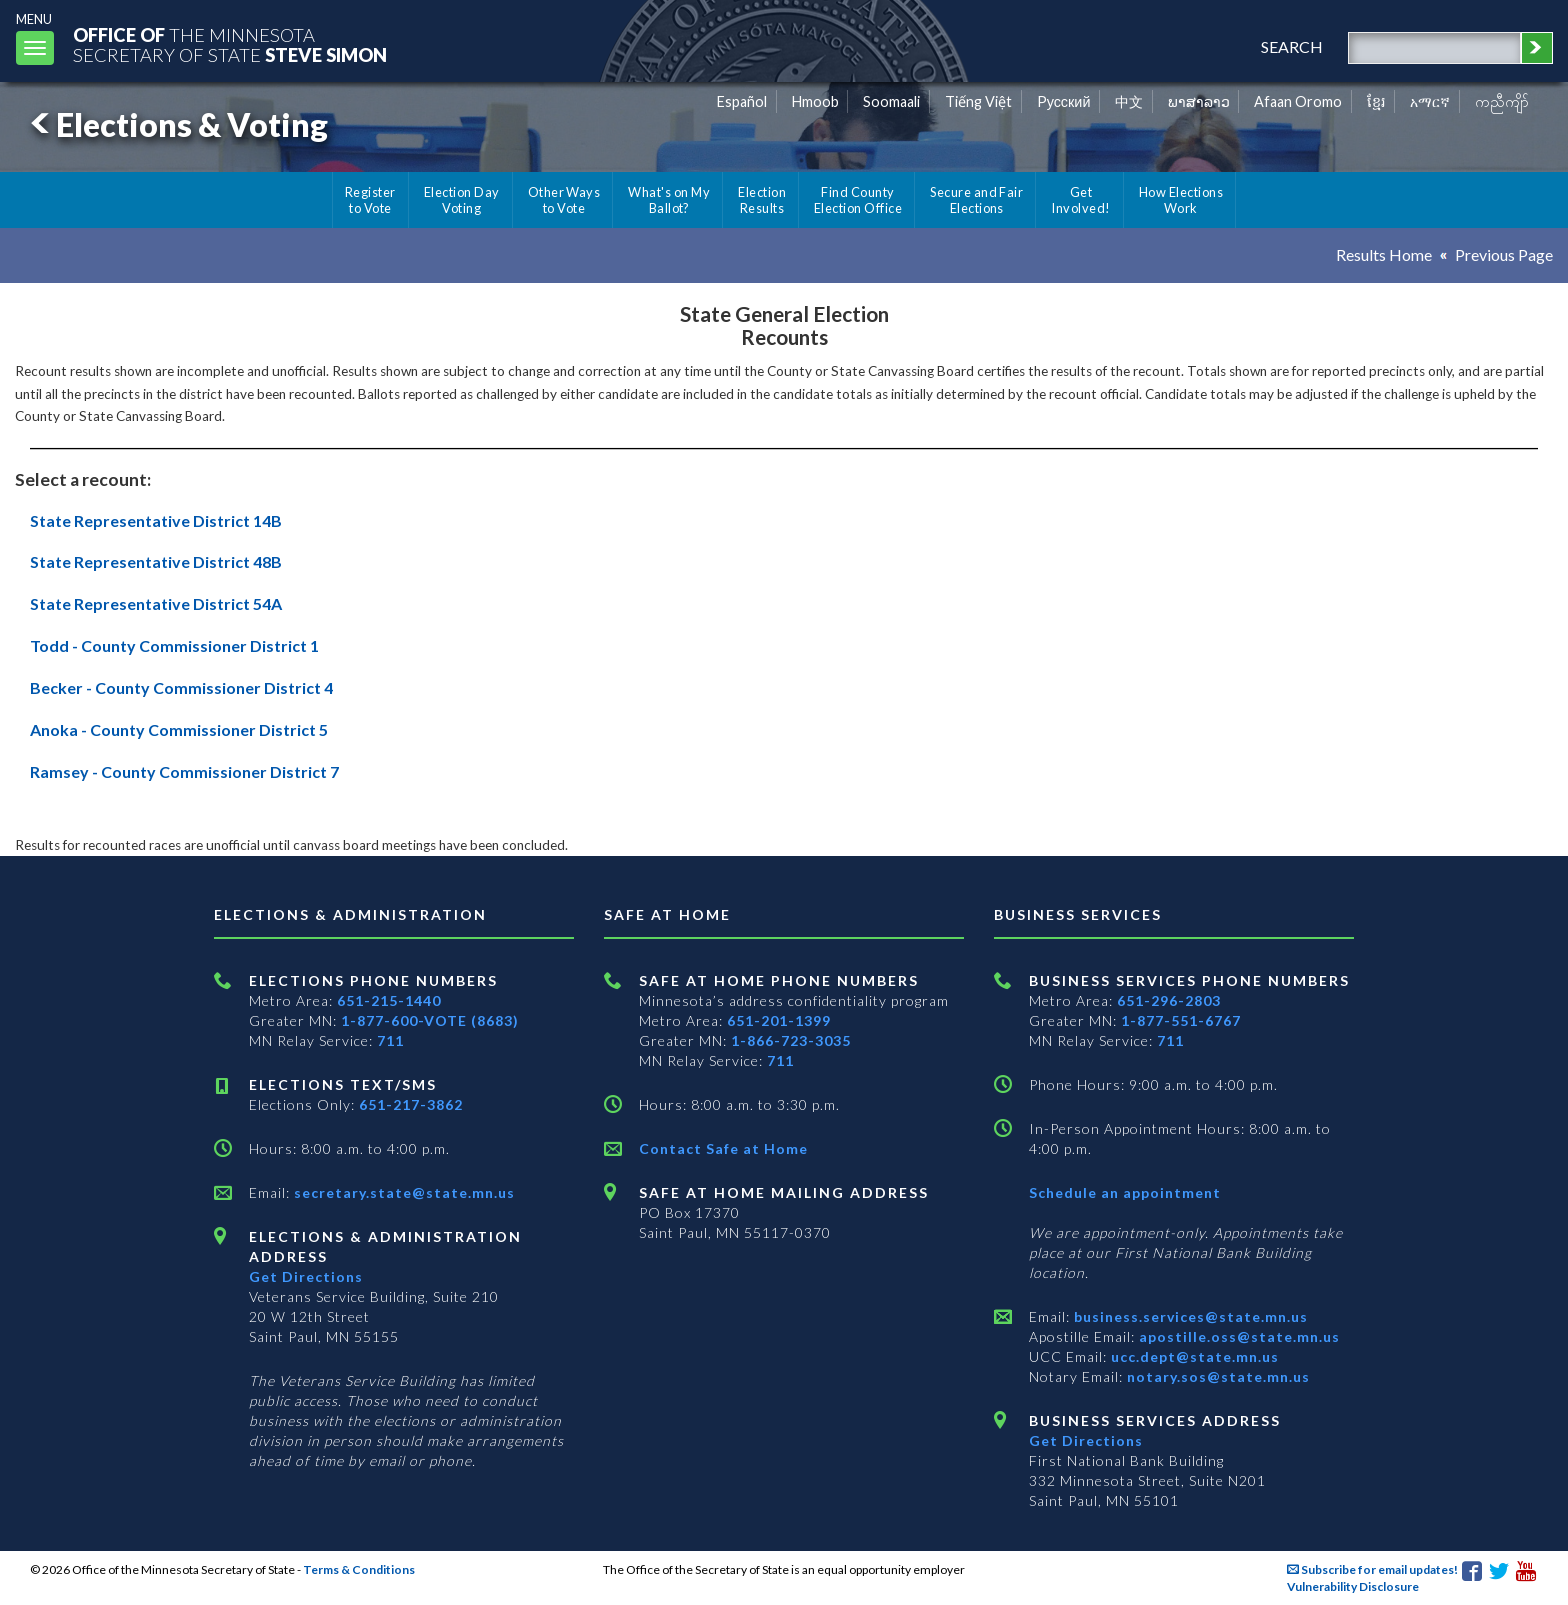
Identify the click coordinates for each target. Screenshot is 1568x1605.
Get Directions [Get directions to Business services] (1086, 1440)
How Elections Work (1181, 200)
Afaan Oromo (1298, 101)
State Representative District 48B (156, 561)
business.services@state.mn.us (1189, 1316)
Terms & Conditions (359, 1569)
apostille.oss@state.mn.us (1237, 1336)
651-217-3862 (411, 1104)
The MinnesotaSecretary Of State (230, 44)
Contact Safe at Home (723, 1148)
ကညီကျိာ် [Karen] (1502, 101)
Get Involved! (1080, 200)
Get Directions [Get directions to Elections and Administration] (306, 1276)
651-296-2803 (1169, 1000)
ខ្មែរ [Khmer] (1376, 101)
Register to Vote (370, 200)
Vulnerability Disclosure (1353, 1586)
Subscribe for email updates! (1372, 1569)
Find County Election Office (858, 200)
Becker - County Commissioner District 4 (181, 687)
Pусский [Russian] (1064, 101)
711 (390, 1040)
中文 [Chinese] (1129, 101)
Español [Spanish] (742, 101)
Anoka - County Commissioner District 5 (179, 729)
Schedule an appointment (1125, 1192)
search (1292, 46)
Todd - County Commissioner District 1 (174, 645)
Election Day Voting (462, 200)
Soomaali (891, 101)
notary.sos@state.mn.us (1216, 1376)
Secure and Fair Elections (976, 200)
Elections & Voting (176, 124)
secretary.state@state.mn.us (402, 1192)
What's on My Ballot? (669, 200)
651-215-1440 (389, 1000)
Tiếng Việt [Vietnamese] (978, 101)
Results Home (1384, 254)
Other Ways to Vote (564, 200)
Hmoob (815, 101)
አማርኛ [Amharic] (1430, 101)
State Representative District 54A (156, 603)
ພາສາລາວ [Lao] (1199, 101)
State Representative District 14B (156, 520)
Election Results (762, 200)
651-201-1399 (779, 1020)
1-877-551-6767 (1181, 1020)
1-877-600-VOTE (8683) (430, 1020)
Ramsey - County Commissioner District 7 (184, 771)
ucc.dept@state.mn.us (1193, 1356)
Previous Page (1504, 254)
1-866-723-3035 (791, 1040)
